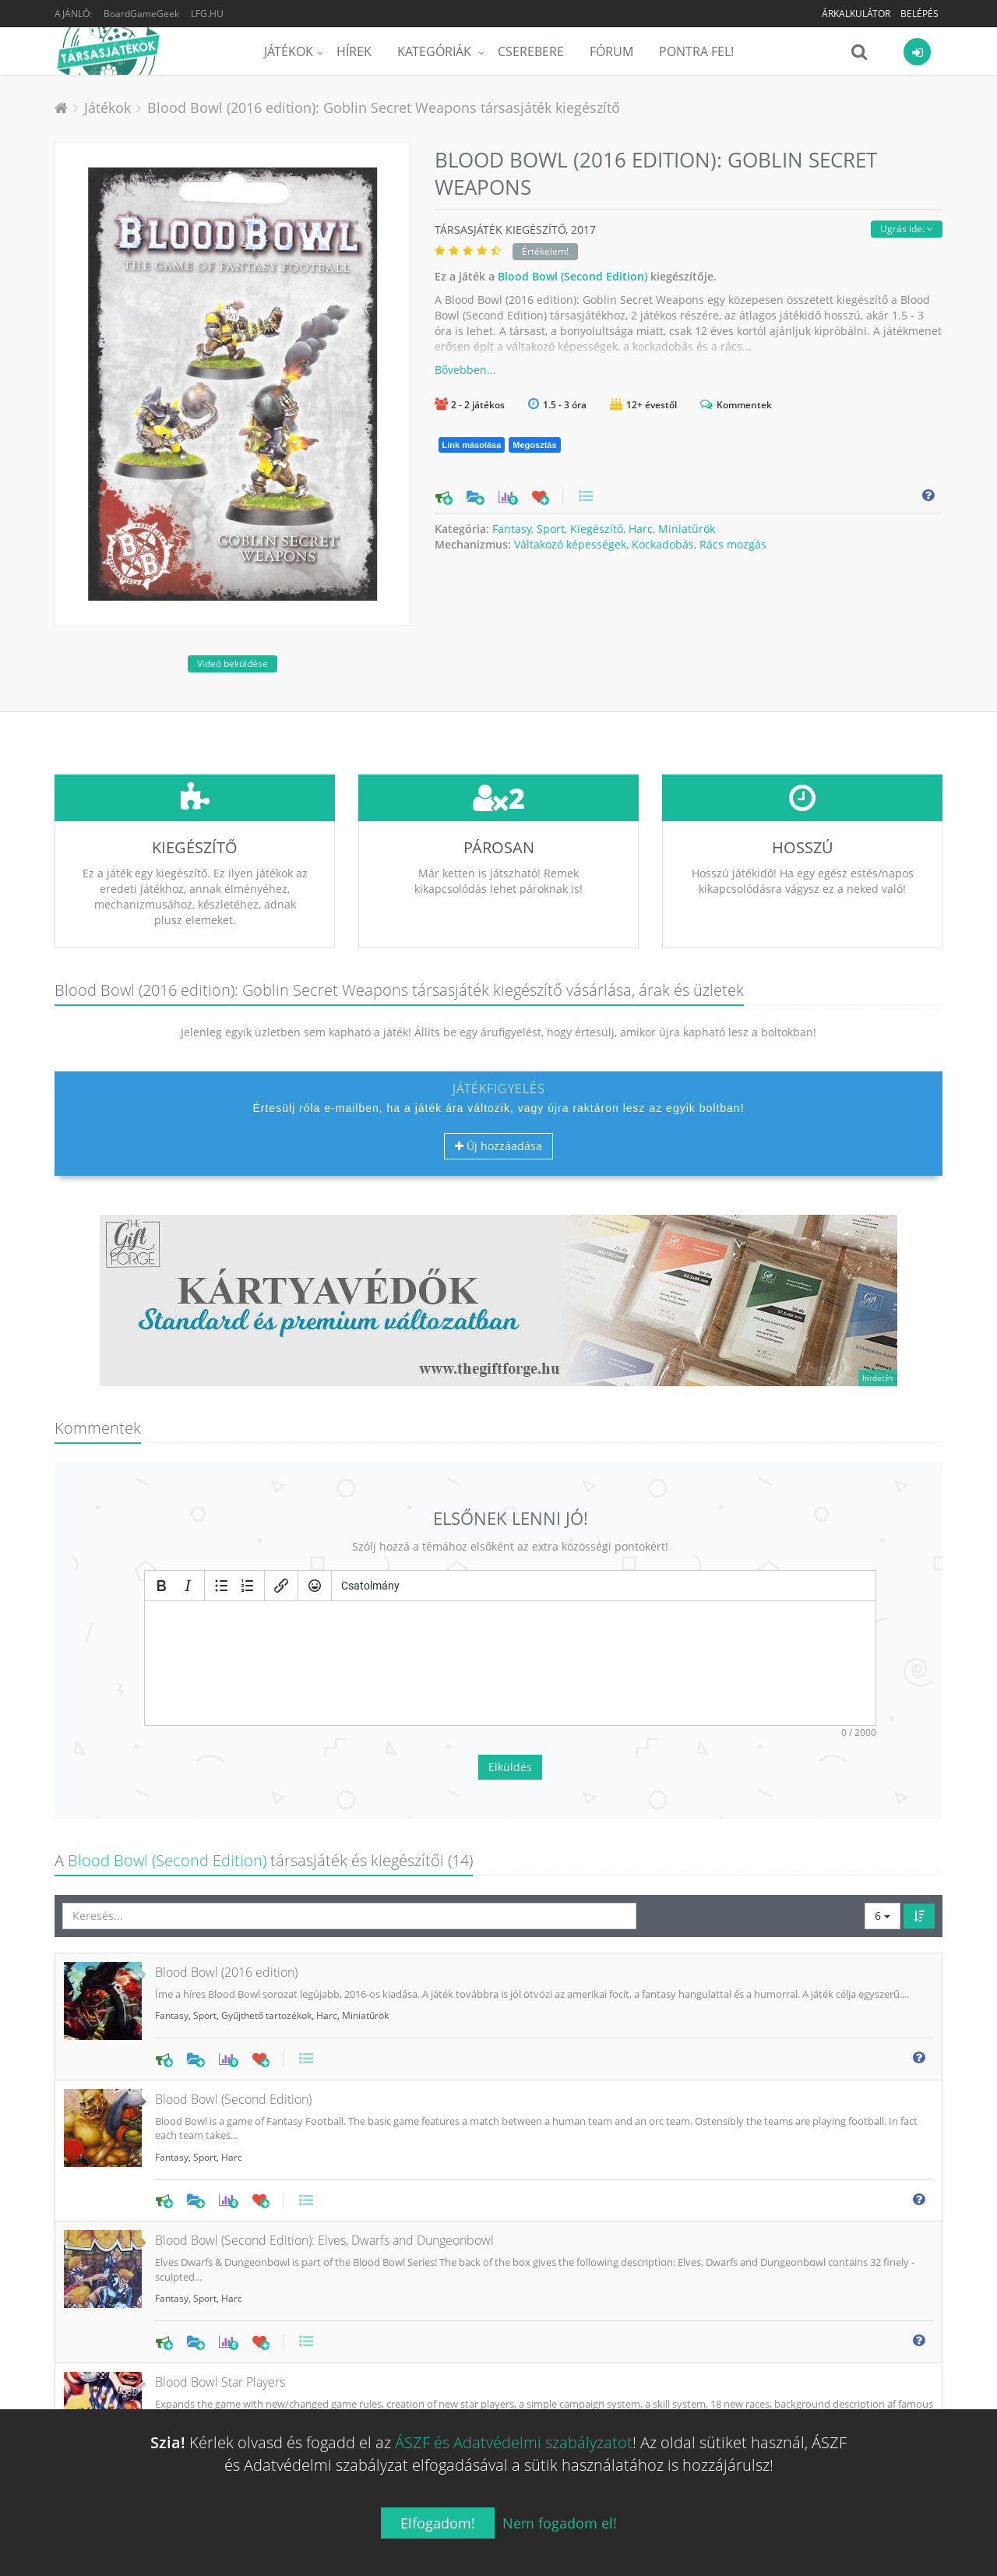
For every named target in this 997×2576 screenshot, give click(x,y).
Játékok (288, 51)
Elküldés (510, 1650)
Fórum (611, 51)
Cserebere (531, 51)
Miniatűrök (686, 528)
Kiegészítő (596, 528)
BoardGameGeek (141, 13)
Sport (551, 528)
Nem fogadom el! (559, 2523)
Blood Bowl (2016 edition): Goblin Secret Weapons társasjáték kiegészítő (383, 107)
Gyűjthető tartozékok (266, 1899)
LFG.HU (207, 13)
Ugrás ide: (906, 228)
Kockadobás (663, 544)
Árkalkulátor (856, 13)
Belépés (919, 13)
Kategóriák (435, 51)
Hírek (354, 51)
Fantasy (511, 528)
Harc (641, 528)
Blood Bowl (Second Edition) (572, 276)
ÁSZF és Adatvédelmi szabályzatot (513, 2442)
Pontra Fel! (696, 51)
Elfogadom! (437, 2523)
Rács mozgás (732, 544)
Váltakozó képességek (570, 544)
